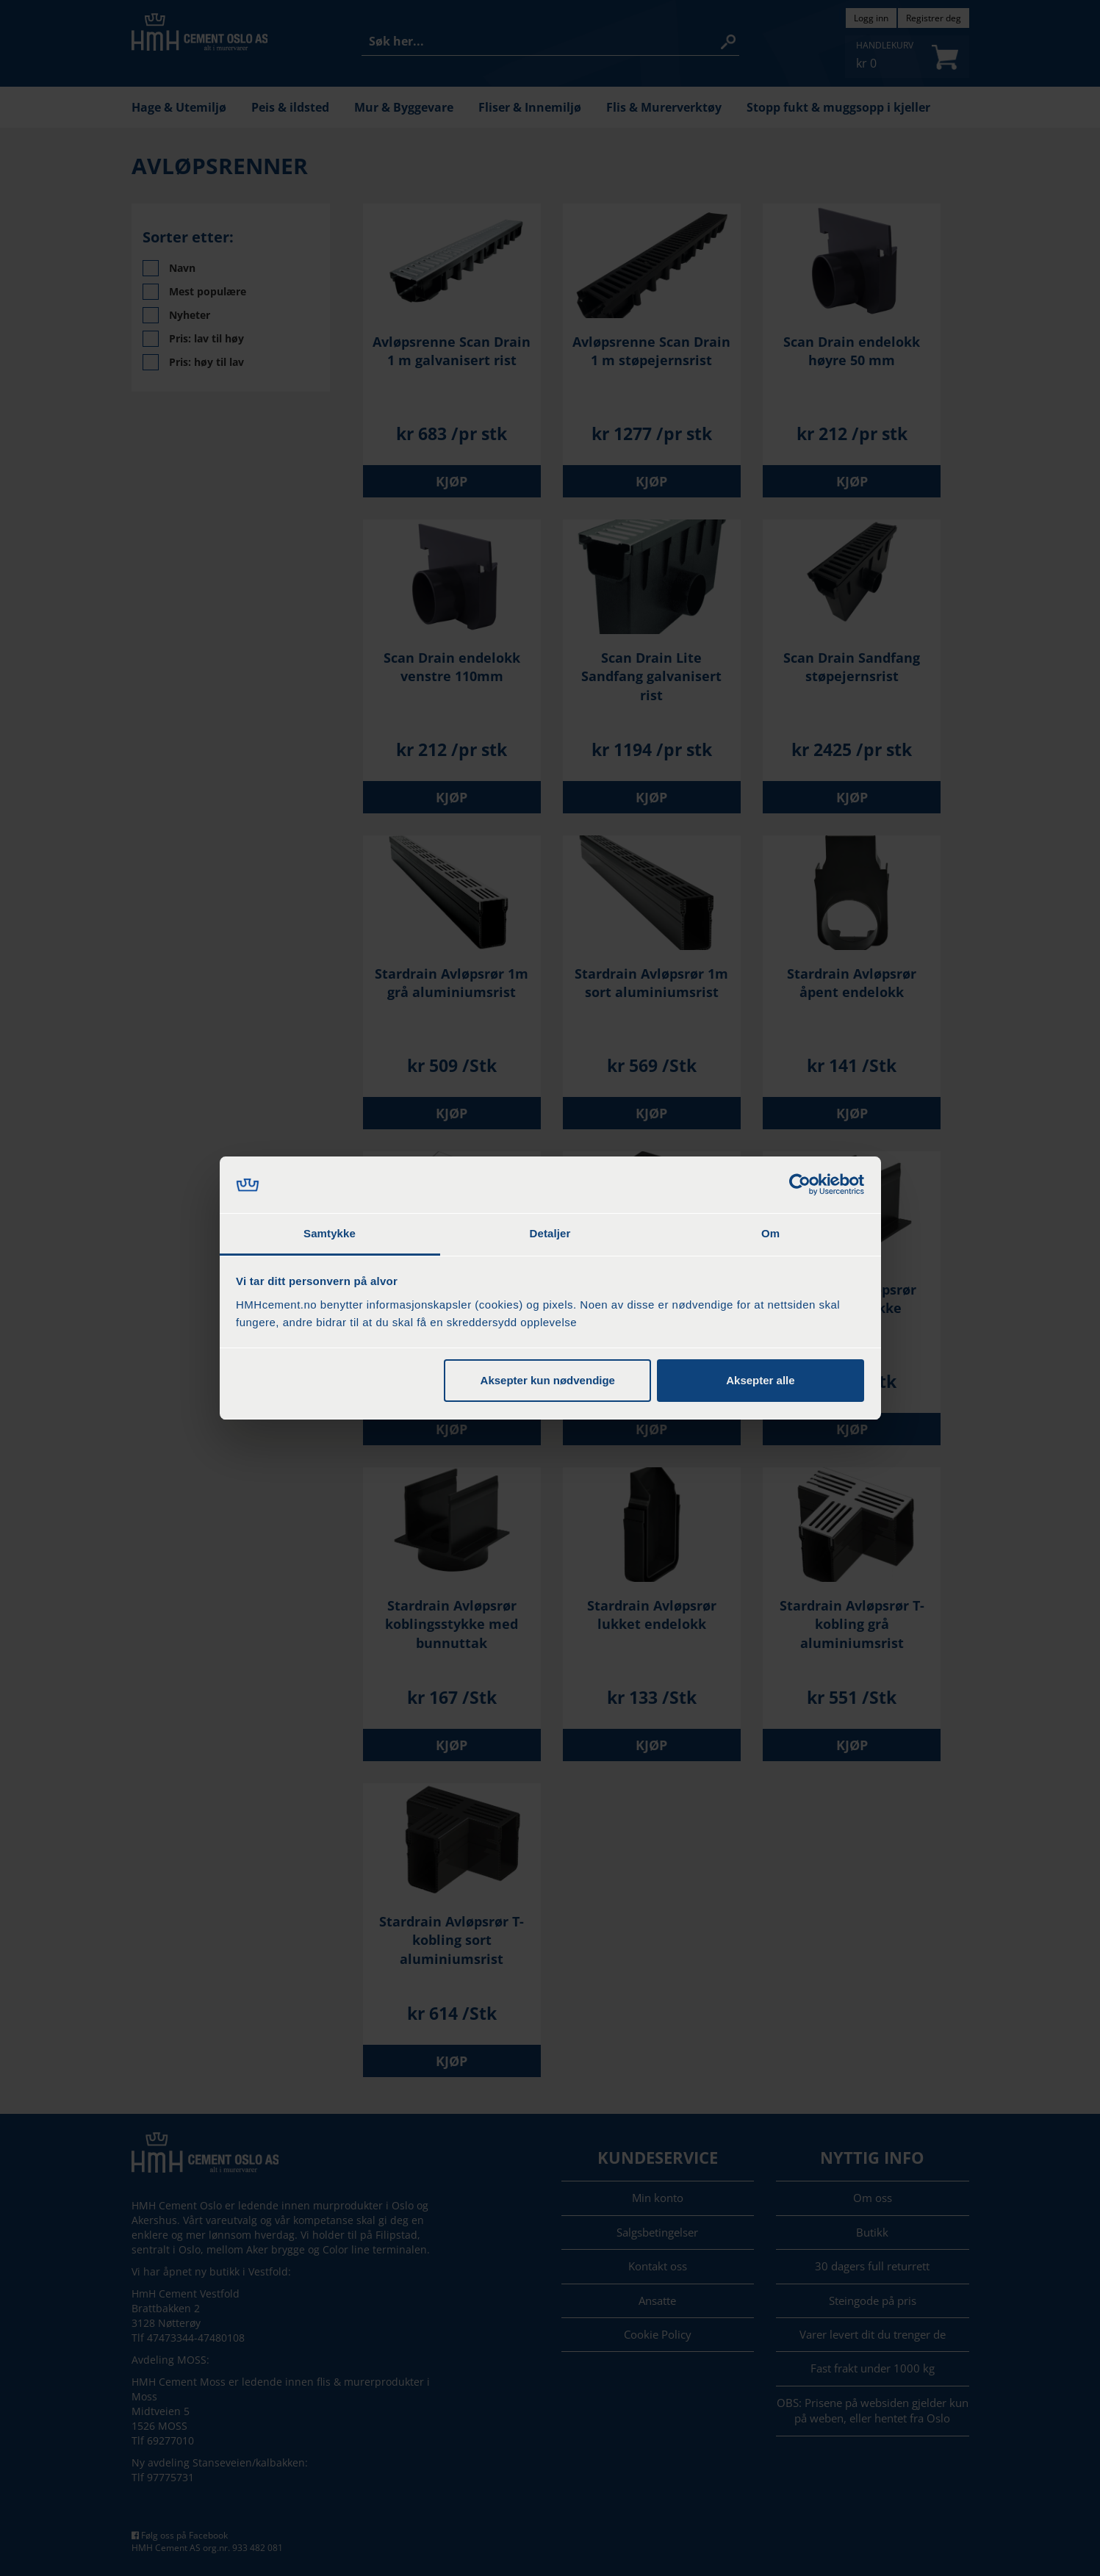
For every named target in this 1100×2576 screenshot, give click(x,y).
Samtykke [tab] (329, 1233)
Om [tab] (770, 1233)
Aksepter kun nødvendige (548, 1380)
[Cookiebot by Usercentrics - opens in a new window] (800, 1185)
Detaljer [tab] (550, 1233)
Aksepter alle (760, 1380)
